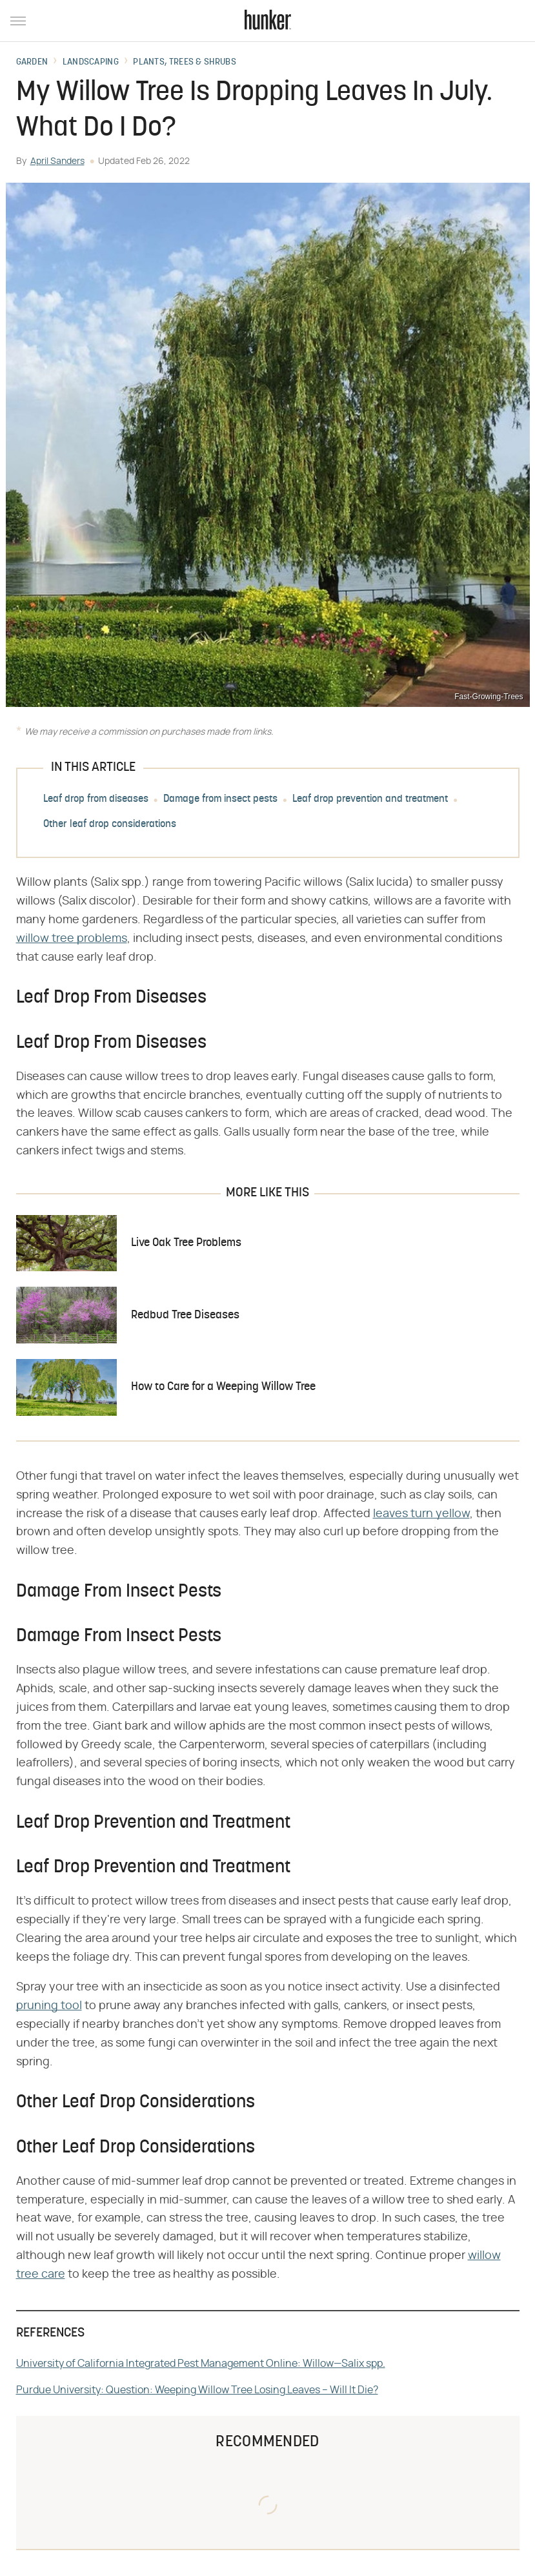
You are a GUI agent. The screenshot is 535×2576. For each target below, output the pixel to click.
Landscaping (91, 62)
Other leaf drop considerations (109, 825)
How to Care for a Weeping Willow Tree (223, 1387)
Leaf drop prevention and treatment (370, 800)
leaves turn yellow (421, 1514)
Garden (32, 62)
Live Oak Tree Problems (186, 1243)
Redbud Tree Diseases (185, 1315)
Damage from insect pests (220, 800)
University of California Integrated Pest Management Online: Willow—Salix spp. (200, 2363)
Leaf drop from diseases (95, 800)
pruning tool (49, 2006)
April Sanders (57, 161)
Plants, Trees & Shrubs (184, 62)
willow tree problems (71, 939)
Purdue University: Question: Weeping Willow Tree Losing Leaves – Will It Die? (197, 2390)
